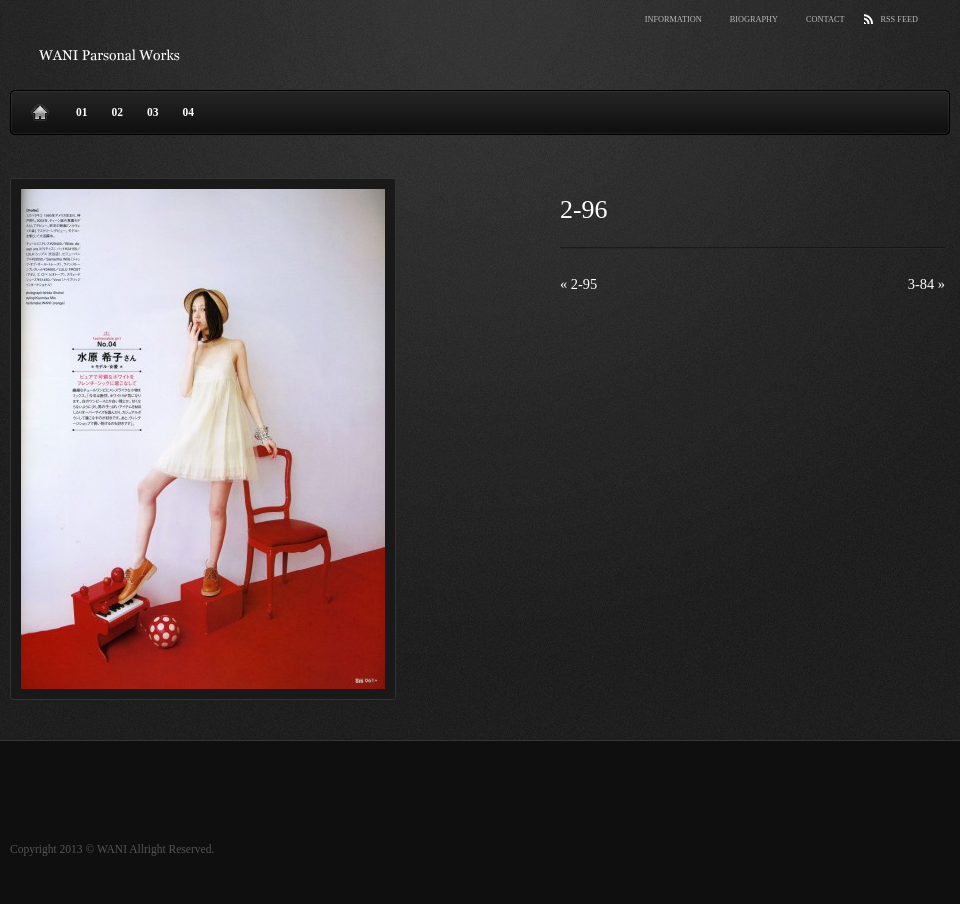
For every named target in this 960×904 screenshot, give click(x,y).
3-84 (926, 284)
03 (153, 112)
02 (118, 112)
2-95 (578, 284)
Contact (825, 19)
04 (189, 112)
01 (82, 112)
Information (673, 19)
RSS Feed (899, 19)
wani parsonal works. (110, 55)
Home (40, 108)
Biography (754, 19)
